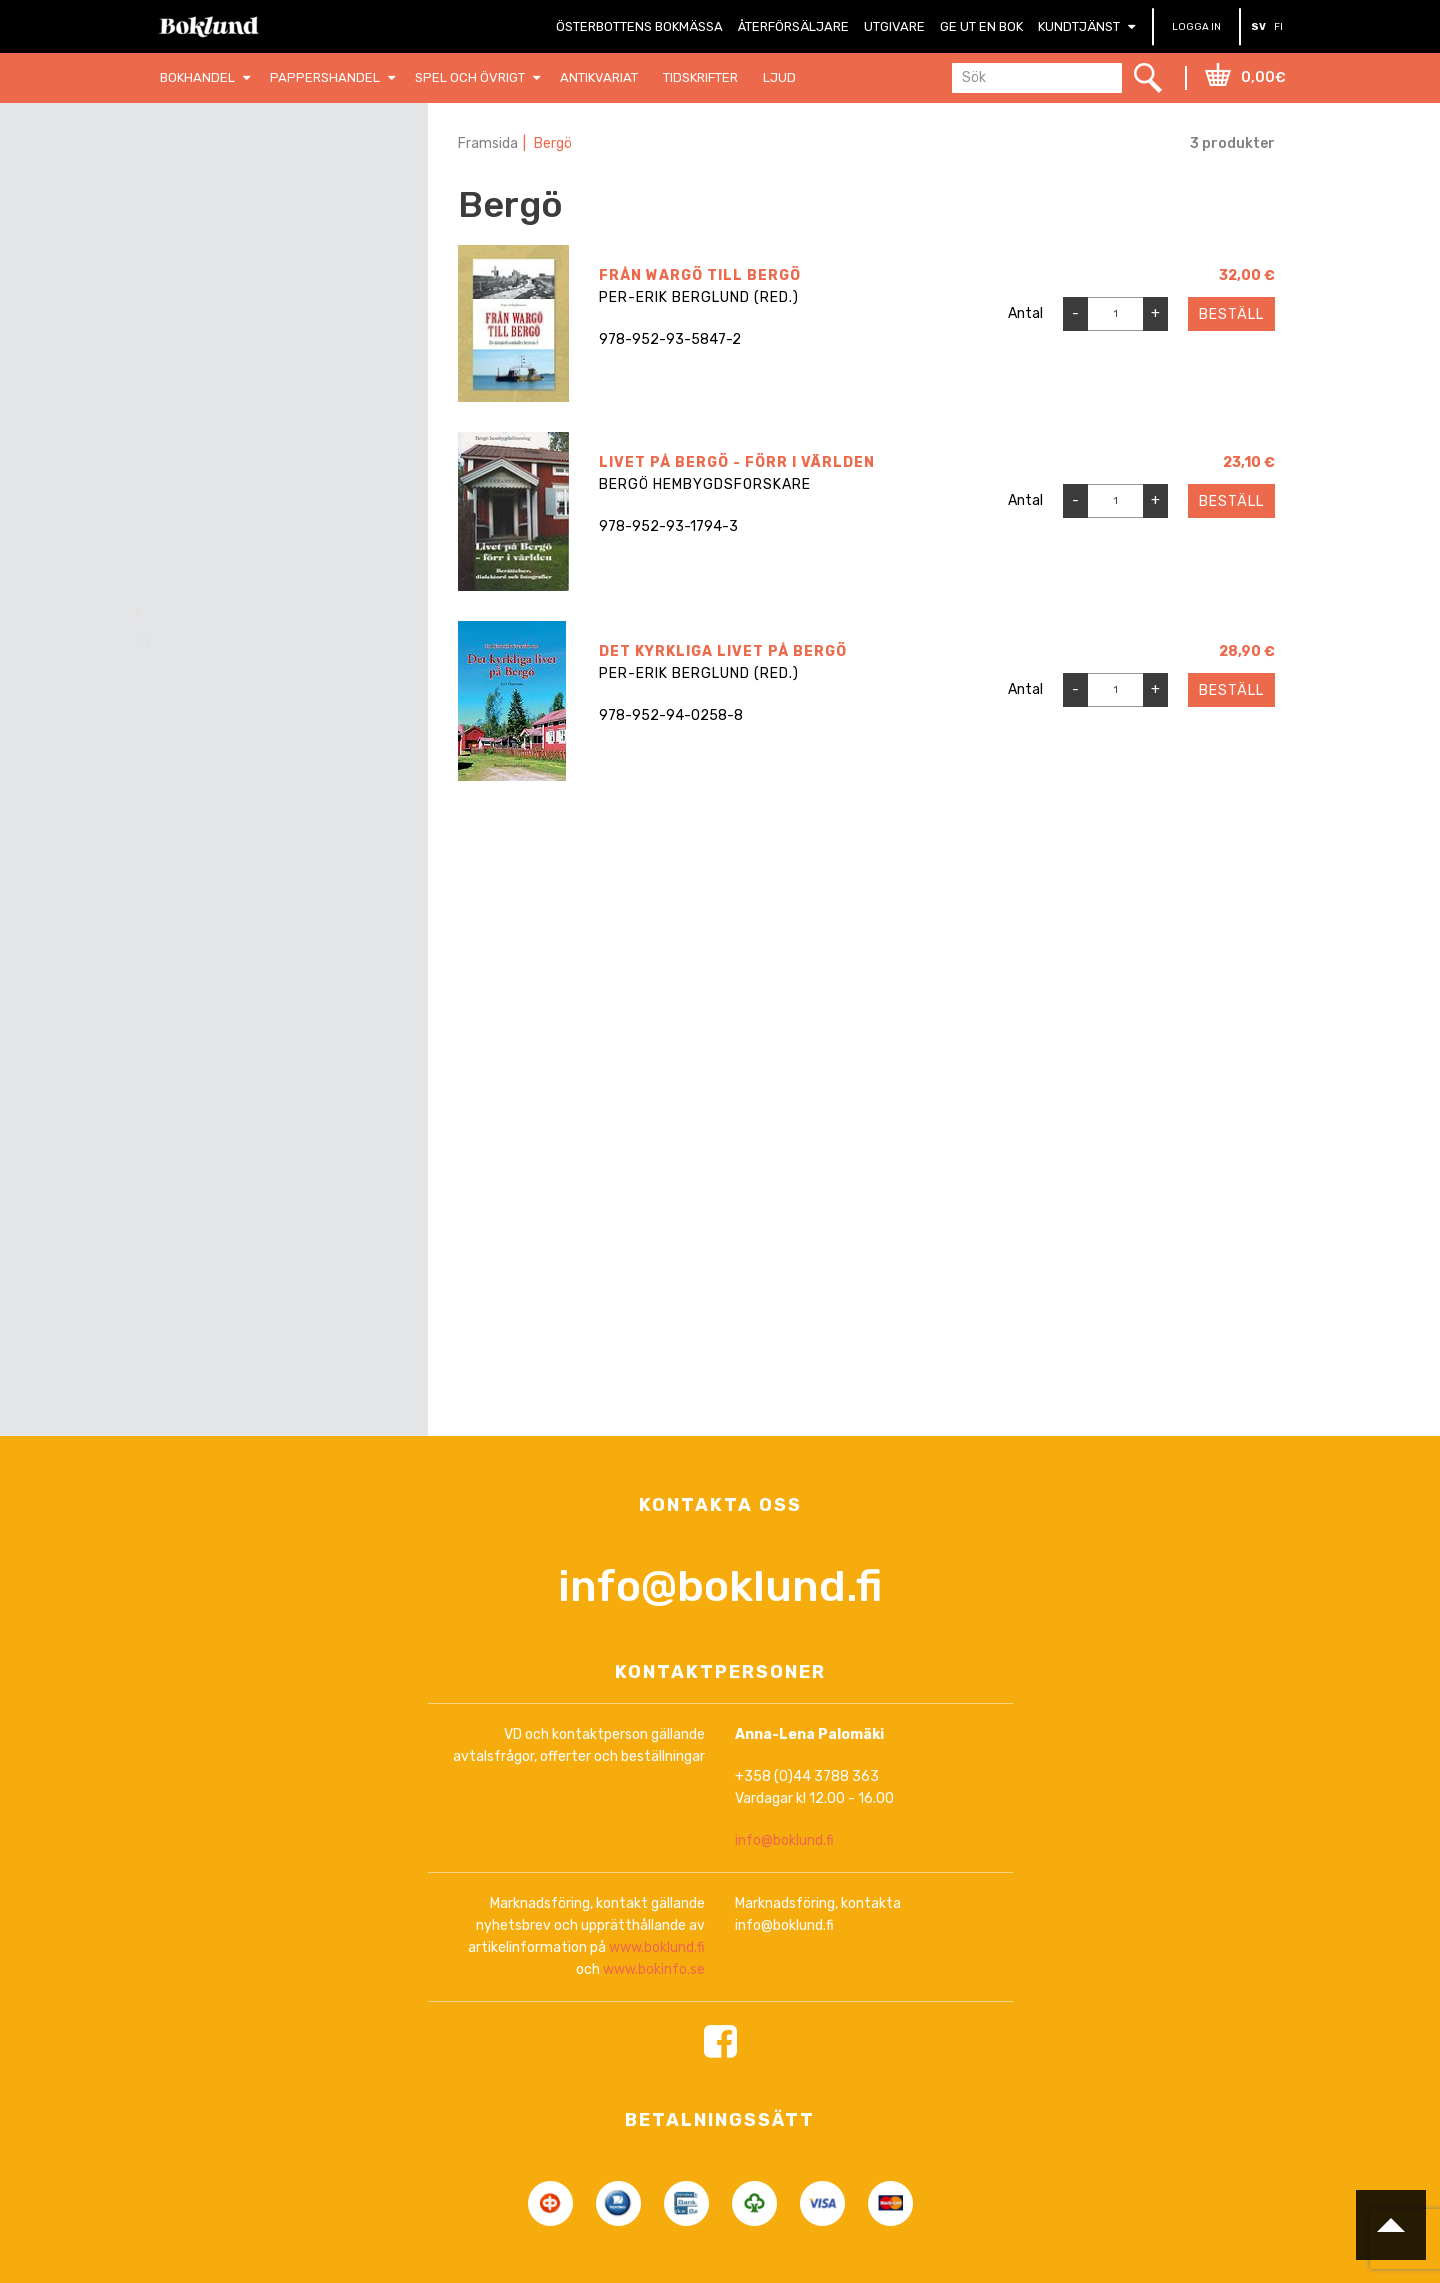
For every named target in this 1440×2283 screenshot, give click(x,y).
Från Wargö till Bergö (700, 275)
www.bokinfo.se (654, 1970)
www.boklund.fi (657, 1948)
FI (1278, 27)
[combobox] (280, 537)
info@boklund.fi (720, 1587)
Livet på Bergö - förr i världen (737, 462)
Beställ (1231, 314)
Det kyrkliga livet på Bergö (723, 651)
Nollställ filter (294, 198)
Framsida (488, 143)
